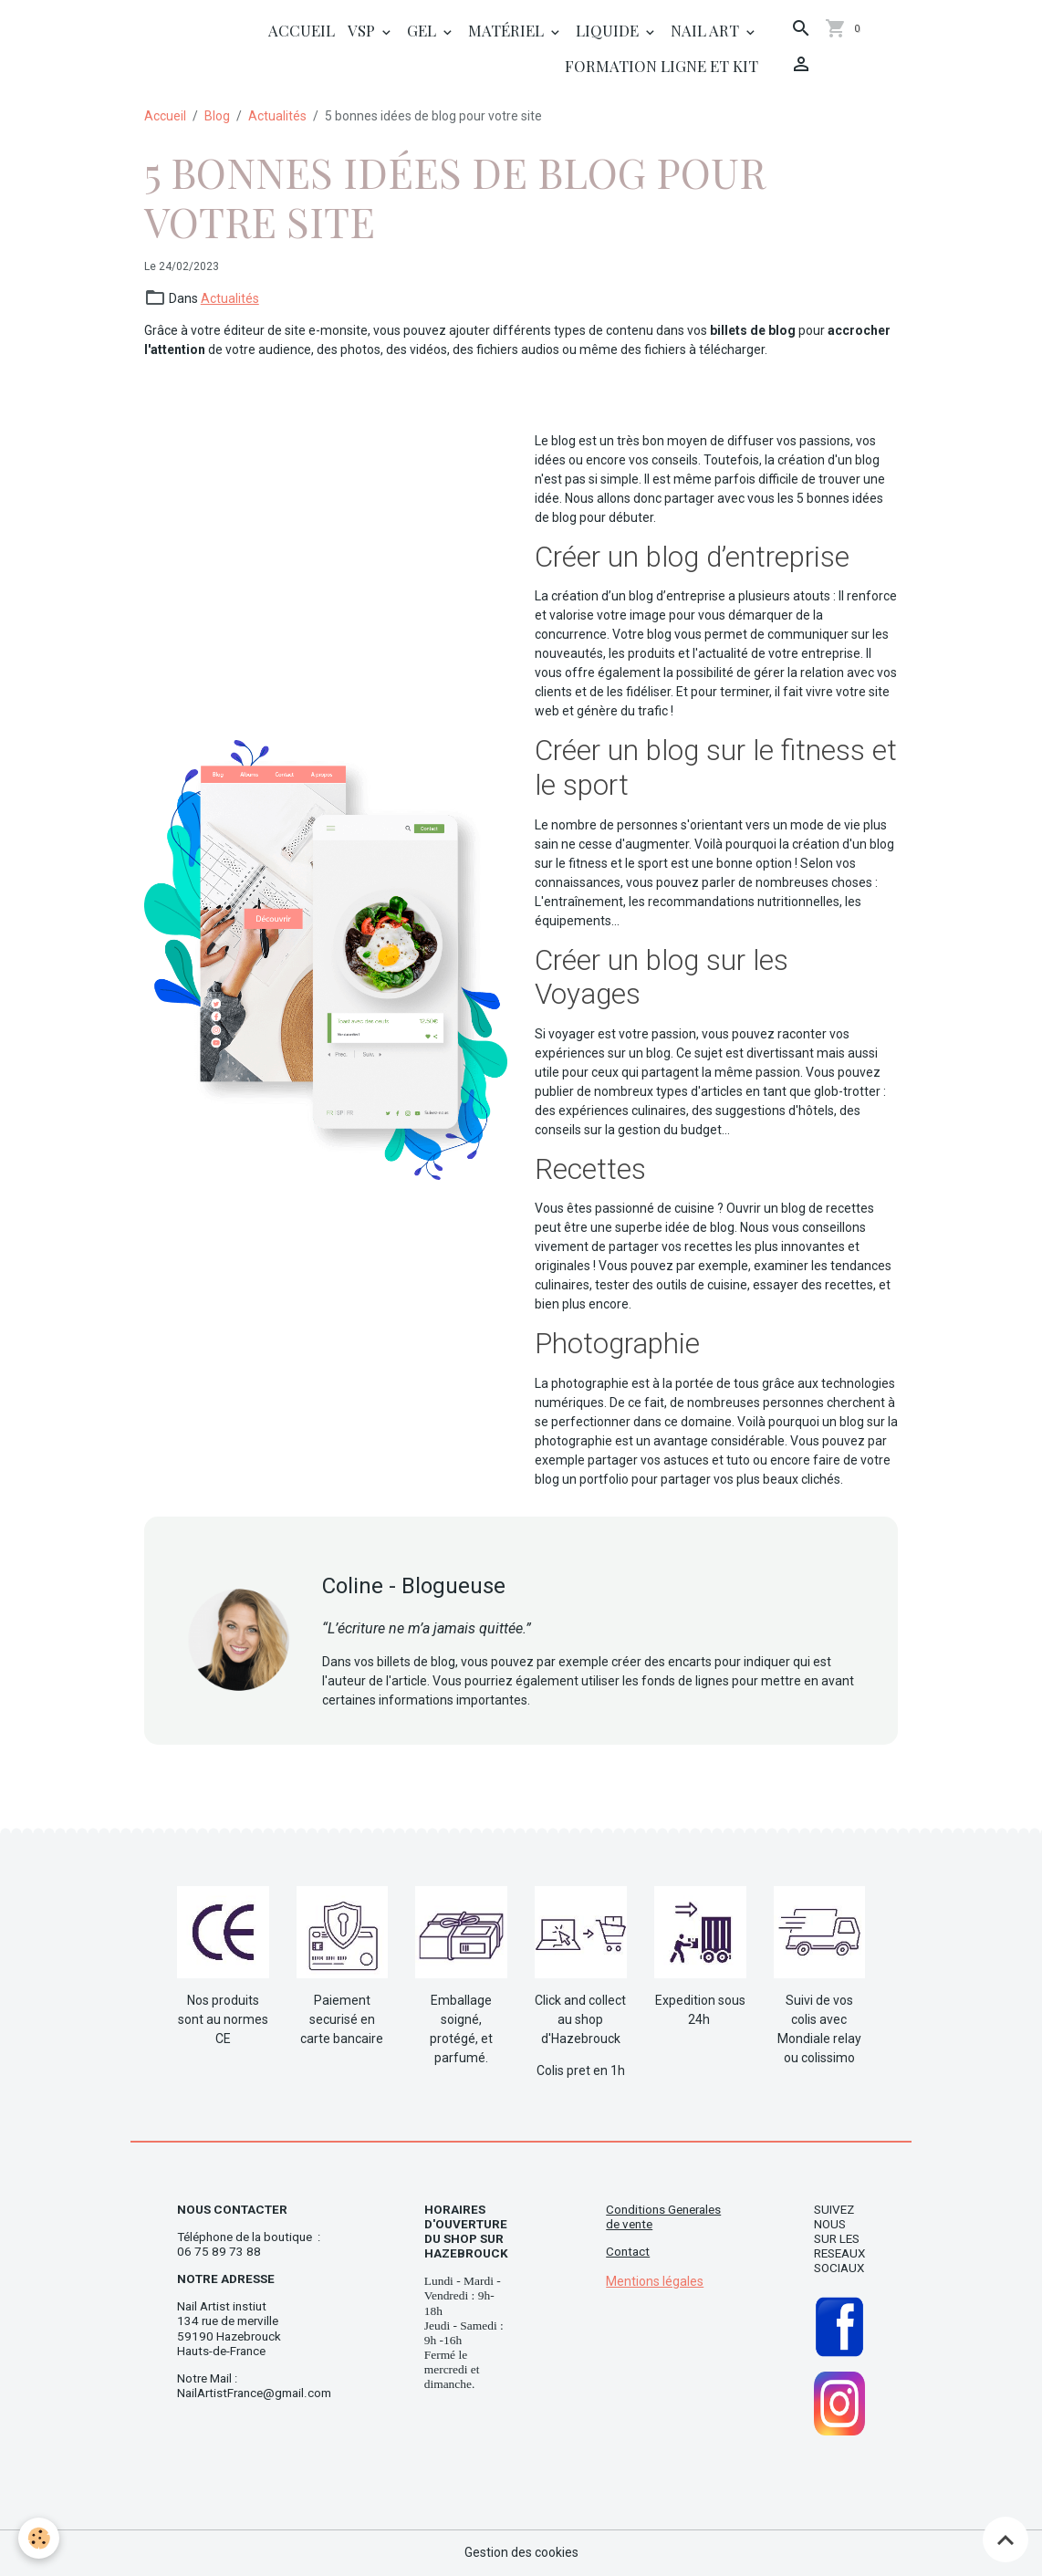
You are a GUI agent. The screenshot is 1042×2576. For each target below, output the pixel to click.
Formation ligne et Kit (661, 66)
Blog (217, 116)
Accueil (301, 30)
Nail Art (707, 30)
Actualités (277, 116)
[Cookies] (38, 2538)
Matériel (507, 30)
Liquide (609, 30)
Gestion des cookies (521, 2552)
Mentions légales (654, 2281)
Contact (628, 2251)
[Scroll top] (1005, 2539)
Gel (423, 30)
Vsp (363, 30)
